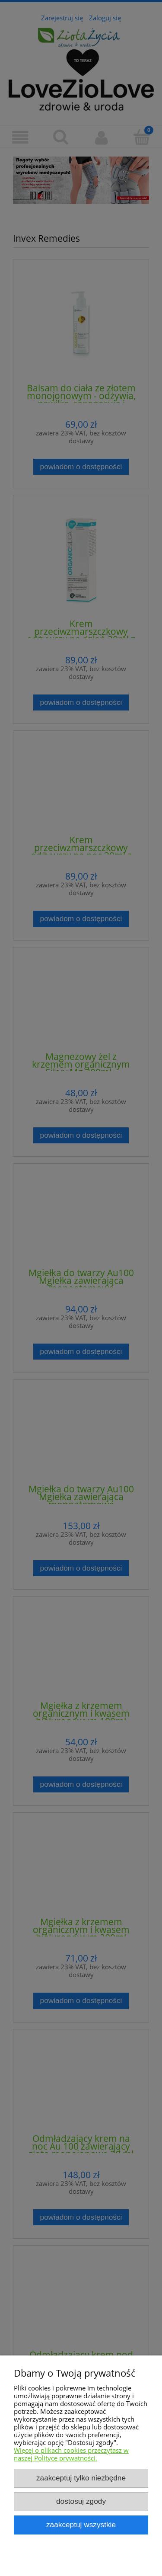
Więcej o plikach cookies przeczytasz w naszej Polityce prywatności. (71, 2454)
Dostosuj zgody (81, 2501)
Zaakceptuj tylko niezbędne (81, 2478)
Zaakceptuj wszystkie (81, 2524)
